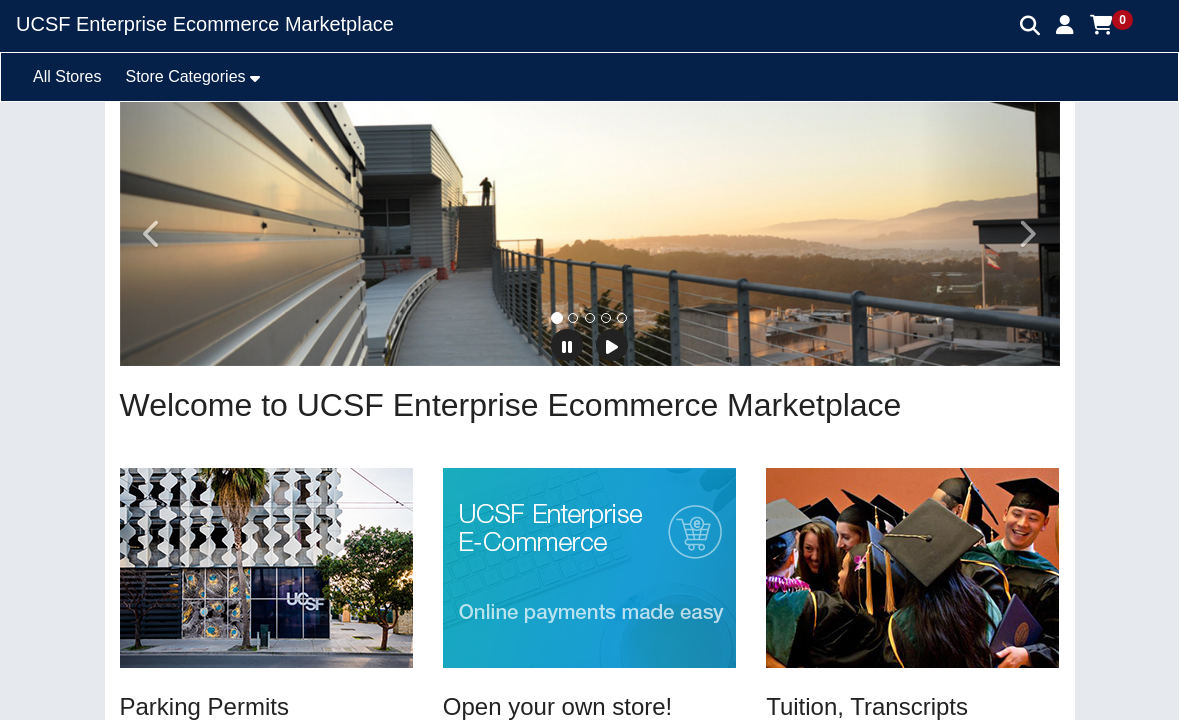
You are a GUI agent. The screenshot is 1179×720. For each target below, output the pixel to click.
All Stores (67, 76)
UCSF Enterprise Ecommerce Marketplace (205, 24)
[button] (1065, 25)
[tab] (557, 318)
